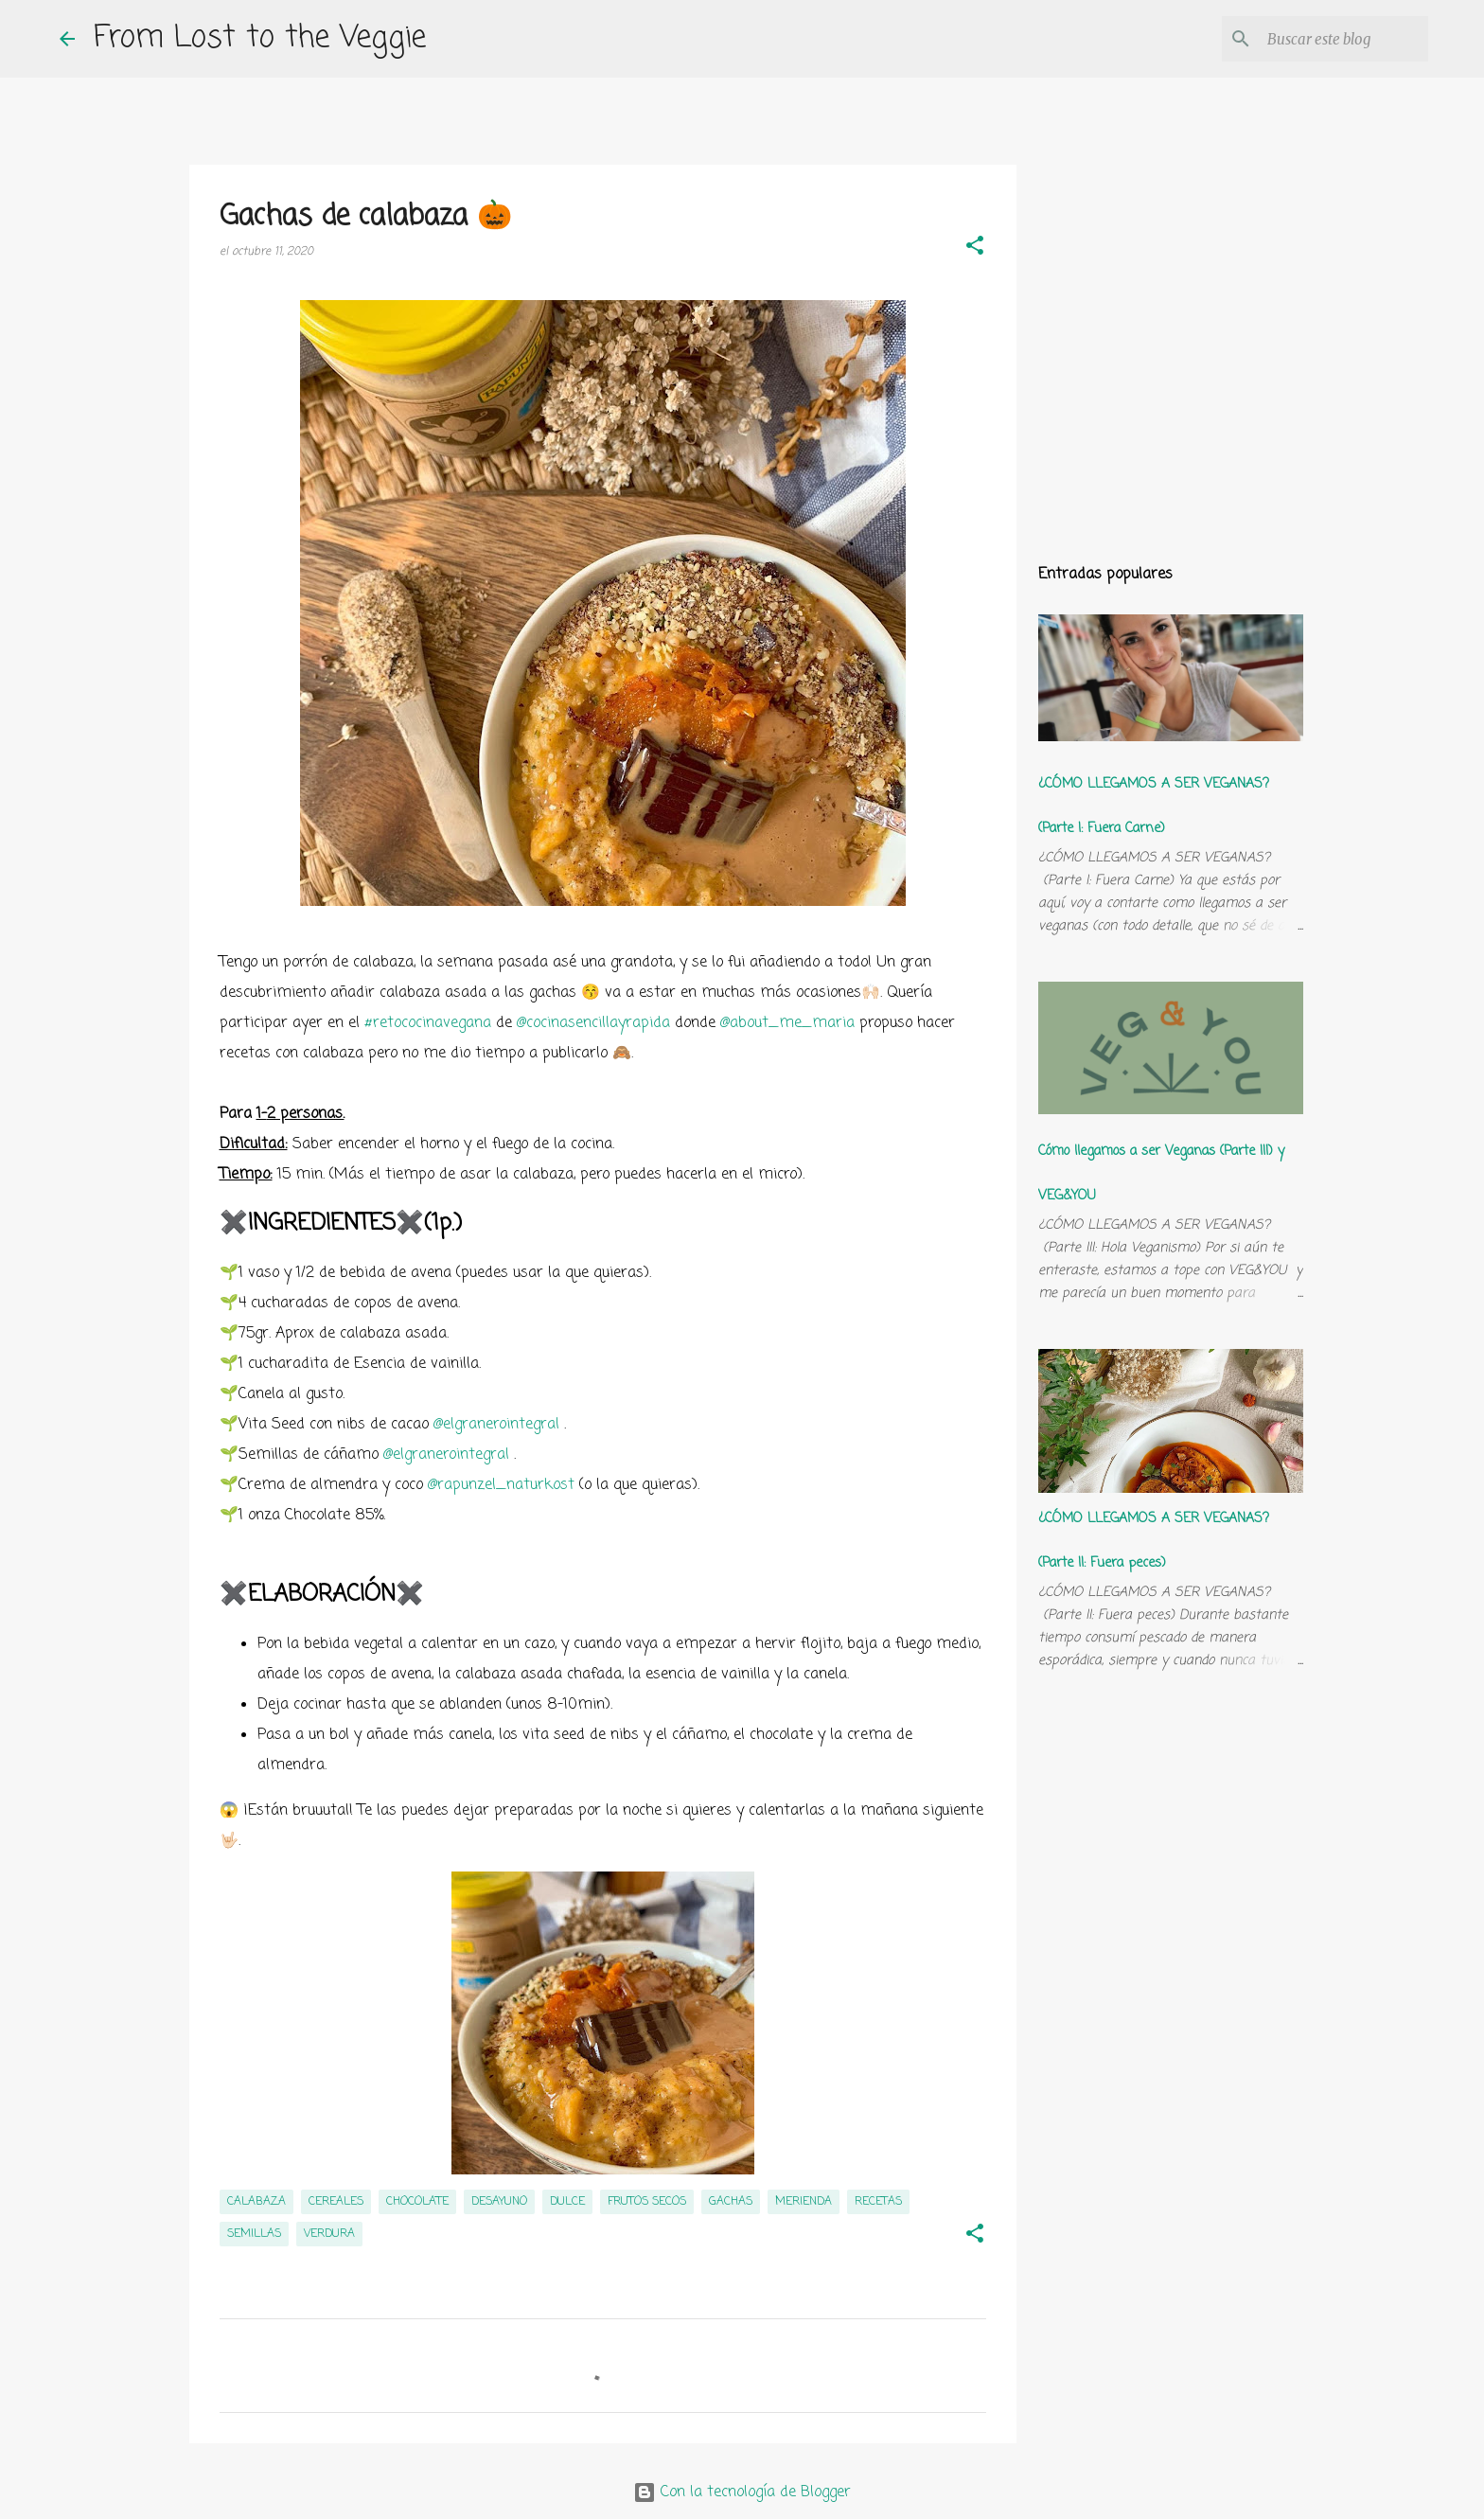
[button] (974, 248)
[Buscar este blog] (1328, 39)
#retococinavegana (427, 1023)
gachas (730, 2201)
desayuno (499, 2201)
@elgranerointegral (496, 1424)
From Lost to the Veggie (260, 38)
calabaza (256, 2201)
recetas (878, 2201)
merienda (803, 2201)
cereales (336, 2201)
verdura (329, 2234)
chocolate (417, 2201)
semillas (254, 2234)
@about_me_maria (787, 1023)
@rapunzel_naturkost (501, 1485)
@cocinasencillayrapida (593, 1023)
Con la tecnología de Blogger (742, 2492)
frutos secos (647, 2201)
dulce (567, 2201)
